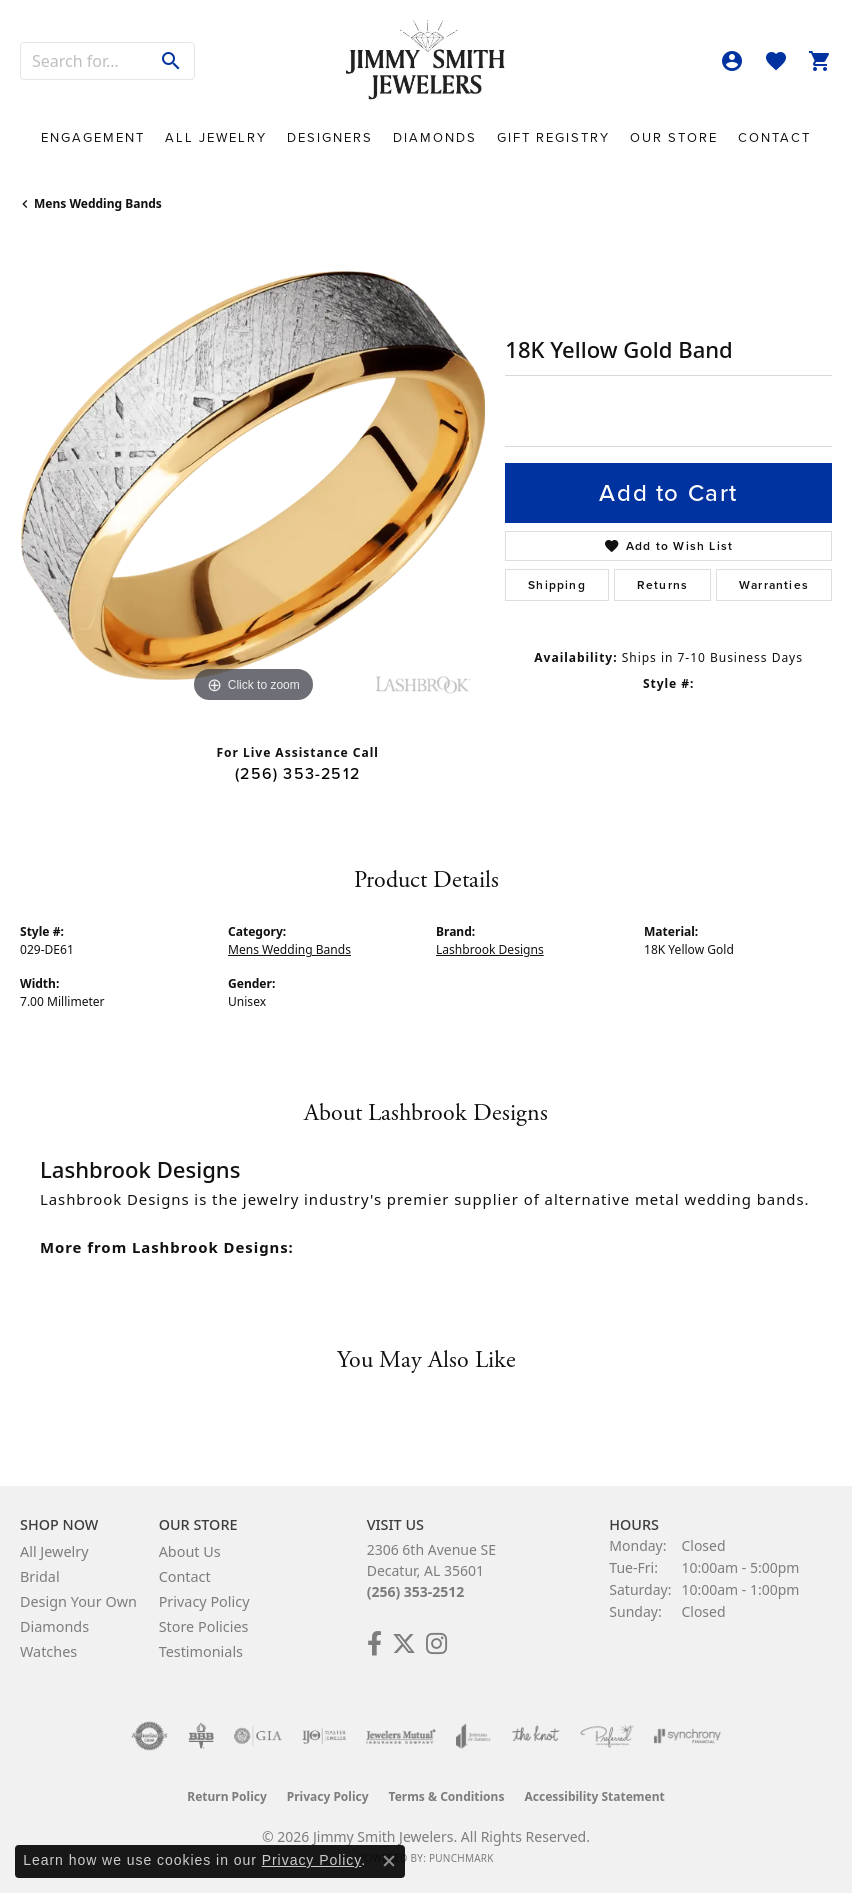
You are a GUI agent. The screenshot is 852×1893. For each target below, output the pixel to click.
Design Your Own (78, 1601)
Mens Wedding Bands (98, 203)
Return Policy (227, 1796)
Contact (774, 137)
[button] (732, 61)
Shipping (557, 585)
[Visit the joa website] (473, 1736)
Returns (662, 585)
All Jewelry (216, 137)
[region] (252, 475)
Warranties (774, 585)
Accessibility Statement (594, 1796)
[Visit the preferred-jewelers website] (607, 1736)
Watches (48, 1651)
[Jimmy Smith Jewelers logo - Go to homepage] (426, 60)
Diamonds (435, 137)
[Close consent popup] (389, 1861)
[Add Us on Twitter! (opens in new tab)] (404, 1644)
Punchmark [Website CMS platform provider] (461, 1858)
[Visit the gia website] (258, 1736)
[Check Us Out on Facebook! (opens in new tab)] (374, 1644)
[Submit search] (171, 61)
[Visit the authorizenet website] (149, 1736)
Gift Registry (553, 137)
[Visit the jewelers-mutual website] (400, 1736)
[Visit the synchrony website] (687, 1736)
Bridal (40, 1576)
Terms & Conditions (447, 1796)
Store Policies (204, 1626)
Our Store (674, 137)
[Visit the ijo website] (324, 1736)
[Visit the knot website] (535, 1736)
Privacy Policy (204, 1601)
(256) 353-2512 (297, 773)
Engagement (93, 137)
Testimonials (201, 1651)
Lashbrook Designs (490, 949)
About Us (190, 1551)
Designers (330, 137)
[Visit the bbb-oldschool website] (200, 1736)
